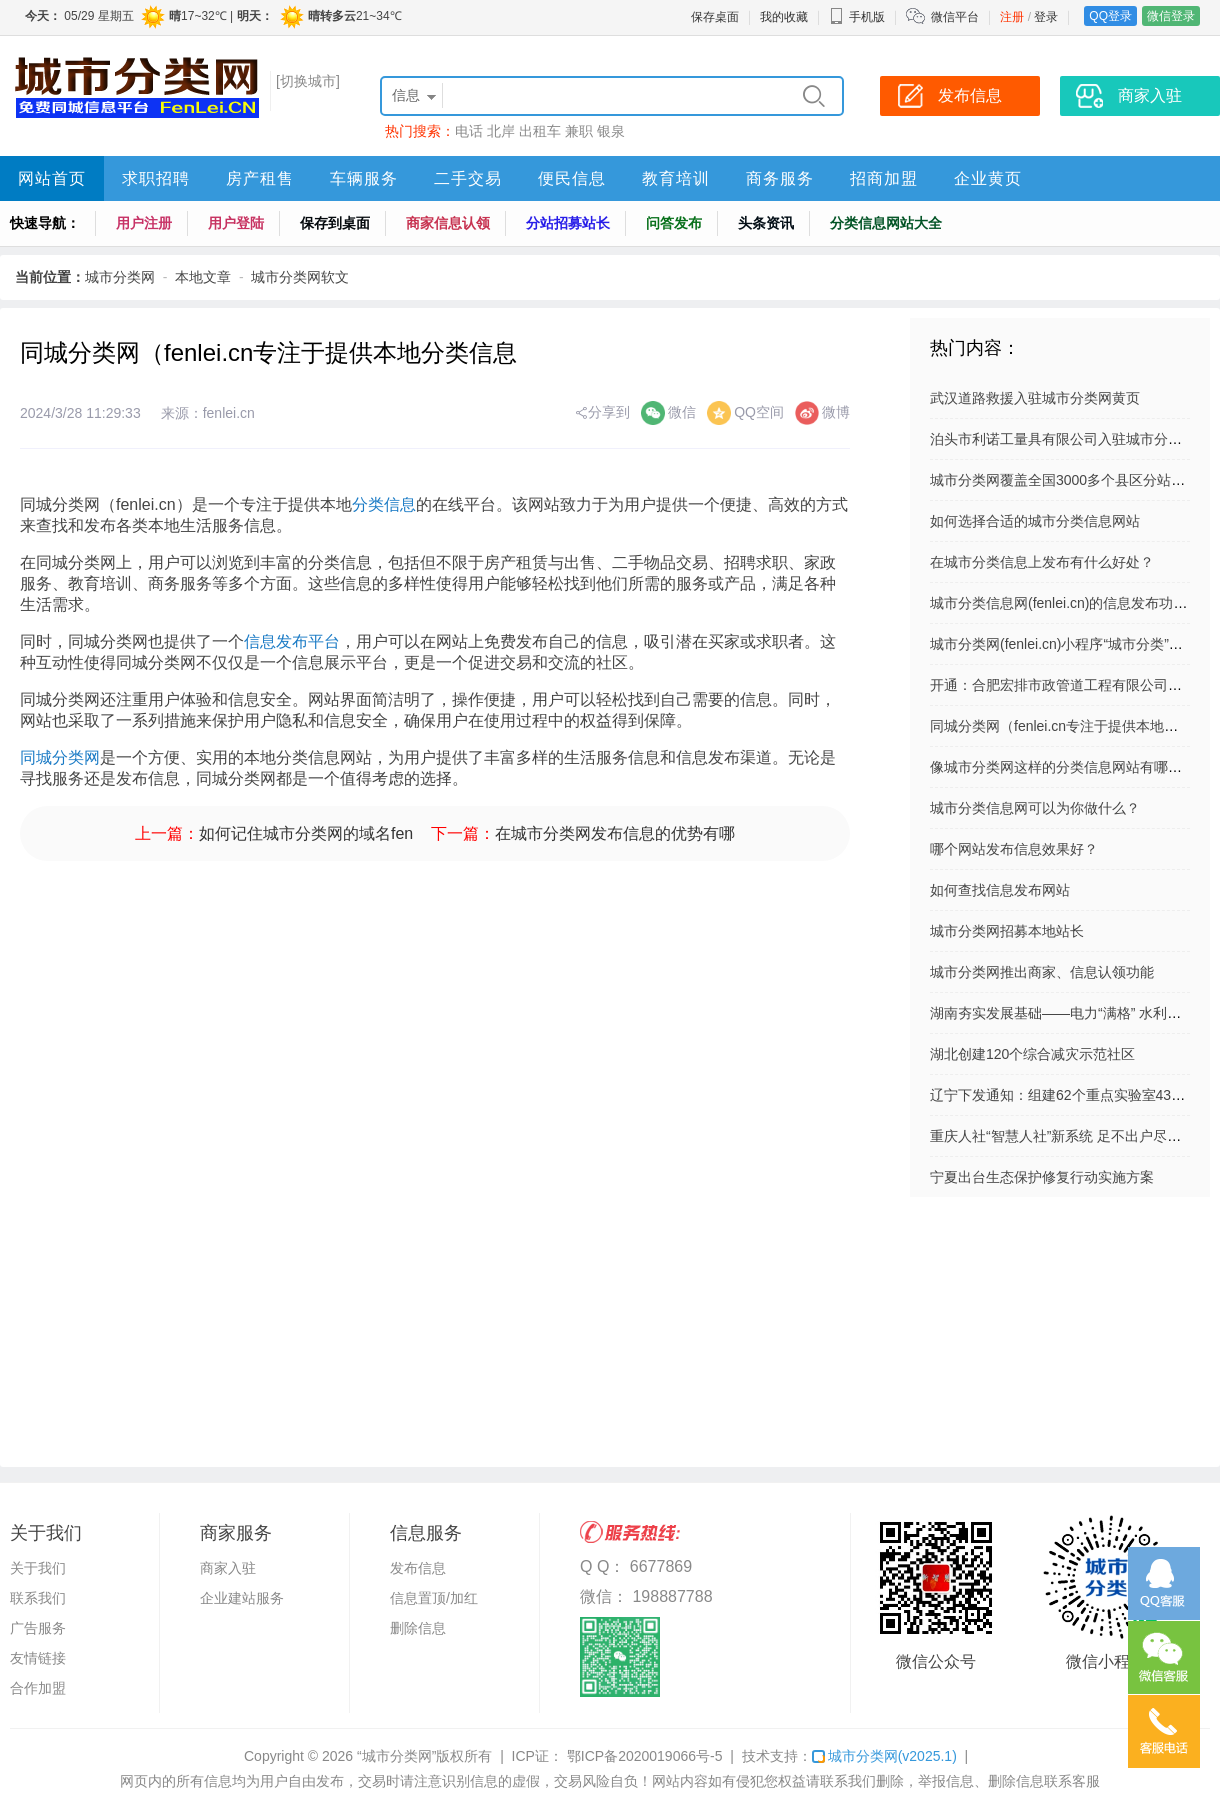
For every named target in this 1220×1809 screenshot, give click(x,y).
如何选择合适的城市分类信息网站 (1035, 521)
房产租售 (260, 178)
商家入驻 (228, 1568)
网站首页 (52, 178)
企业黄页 (988, 178)
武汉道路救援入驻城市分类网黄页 (1035, 398)
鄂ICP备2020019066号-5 (643, 1756)
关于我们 (38, 1568)
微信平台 (955, 17)
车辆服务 (364, 178)
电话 (469, 131)
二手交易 (468, 178)
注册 (1012, 17)
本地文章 (203, 277)
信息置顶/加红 (434, 1598)
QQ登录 (1110, 16)
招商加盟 (884, 178)
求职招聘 (156, 178)
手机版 (857, 17)
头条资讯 (766, 223)
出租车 (540, 131)
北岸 (501, 131)
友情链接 (38, 1658)
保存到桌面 (335, 223)
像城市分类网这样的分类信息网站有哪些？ (1063, 767)
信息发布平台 (292, 641)
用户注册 (144, 223)
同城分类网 (60, 757)
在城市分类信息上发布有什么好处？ (1042, 562)
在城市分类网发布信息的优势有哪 (615, 833)
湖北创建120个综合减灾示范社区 (1032, 1054)
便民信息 (572, 178)
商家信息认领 (448, 223)
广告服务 (38, 1628)
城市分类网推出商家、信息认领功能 (1042, 972)
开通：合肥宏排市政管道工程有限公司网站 (1063, 685)
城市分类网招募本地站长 (1007, 931)
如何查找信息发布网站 (1000, 890)
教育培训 (676, 178)
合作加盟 (38, 1688)
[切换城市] (308, 81)
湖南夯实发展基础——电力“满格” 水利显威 (1062, 1013)
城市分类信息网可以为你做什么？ (1035, 808)
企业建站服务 (242, 1598)
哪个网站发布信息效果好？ (1014, 849)
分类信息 (384, 504)
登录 (1046, 17)
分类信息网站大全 (886, 223)
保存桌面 (715, 17)
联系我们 (38, 1598)
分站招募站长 (568, 223)
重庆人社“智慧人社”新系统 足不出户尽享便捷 (1069, 1136)
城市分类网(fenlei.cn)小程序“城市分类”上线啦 (1070, 644)
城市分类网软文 (300, 277)
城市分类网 (120, 277)
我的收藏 (784, 17)
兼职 (579, 131)
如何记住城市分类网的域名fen (306, 833)
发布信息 (418, 1568)
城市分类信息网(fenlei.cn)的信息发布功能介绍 (1072, 603)
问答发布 (674, 223)
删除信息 (418, 1628)
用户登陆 (236, 223)
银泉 (611, 131)
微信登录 (1171, 16)
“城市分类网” (396, 1756)
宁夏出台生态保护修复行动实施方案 (1042, 1177)
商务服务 (780, 178)
